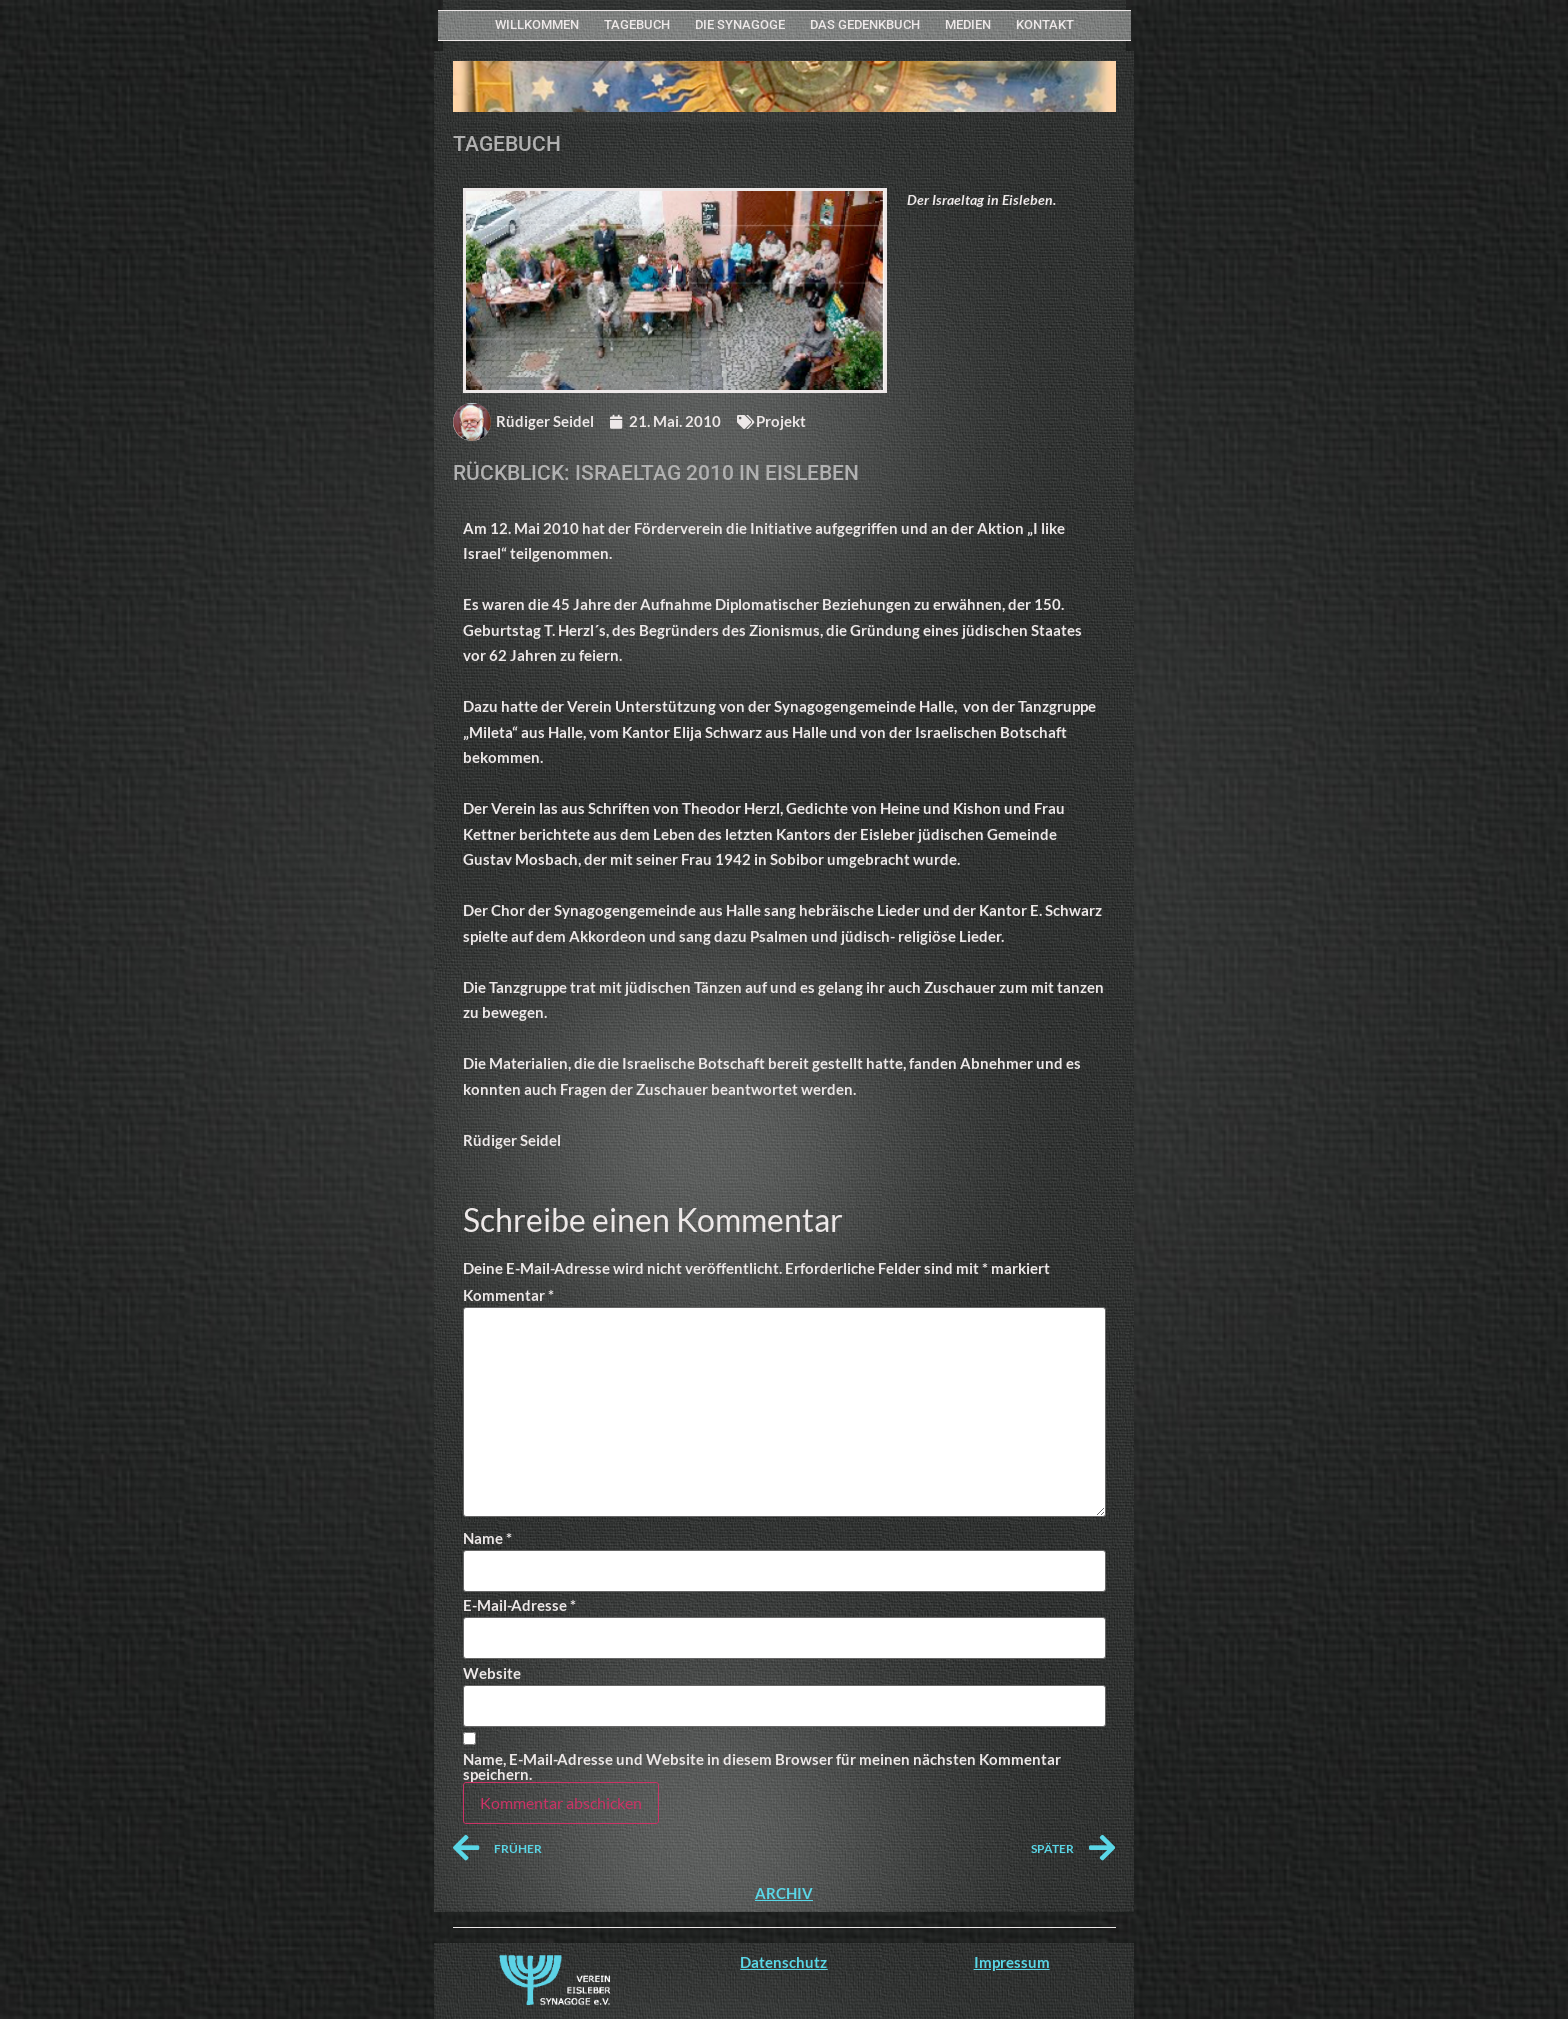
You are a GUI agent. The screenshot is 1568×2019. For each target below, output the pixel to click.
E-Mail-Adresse (519, 1605)
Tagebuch (637, 24)
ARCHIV (784, 1893)
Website (492, 1673)
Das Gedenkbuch (865, 24)
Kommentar (508, 1295)
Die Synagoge (740, 24)
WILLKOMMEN (537, 24)
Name (487, 1538)
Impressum (1012, 1962)
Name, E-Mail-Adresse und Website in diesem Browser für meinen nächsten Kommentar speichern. (762, 1767)
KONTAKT (1045, 24)
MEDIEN (968, 24)
